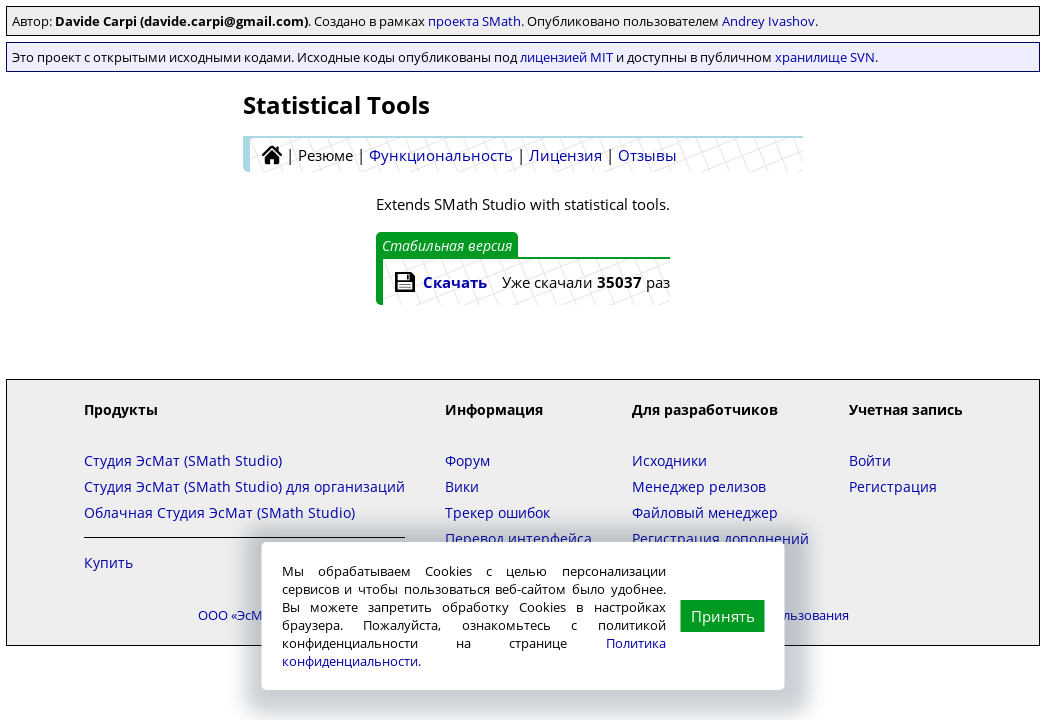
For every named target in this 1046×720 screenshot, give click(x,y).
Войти (870, 460)
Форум (467, 460)
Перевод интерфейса (518, 538)
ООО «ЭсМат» (240, 615)
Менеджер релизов (699, 486)
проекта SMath (474, 21)
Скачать (455, 282)
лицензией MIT (566, 57)
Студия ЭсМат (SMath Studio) (183, 460)
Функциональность (441, 155)
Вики (462, 486)
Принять (723, 616)
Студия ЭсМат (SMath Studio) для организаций (244, 486)
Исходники (669, 460)
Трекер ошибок (497, 512)
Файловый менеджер (705, 512)
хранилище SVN (825, 57)
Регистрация (893, 486)
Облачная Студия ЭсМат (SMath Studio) (219, 512)
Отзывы (647, 155)
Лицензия (565, 155)
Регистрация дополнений (720, 538)
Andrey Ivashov (768, 21)
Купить (108, 562)
